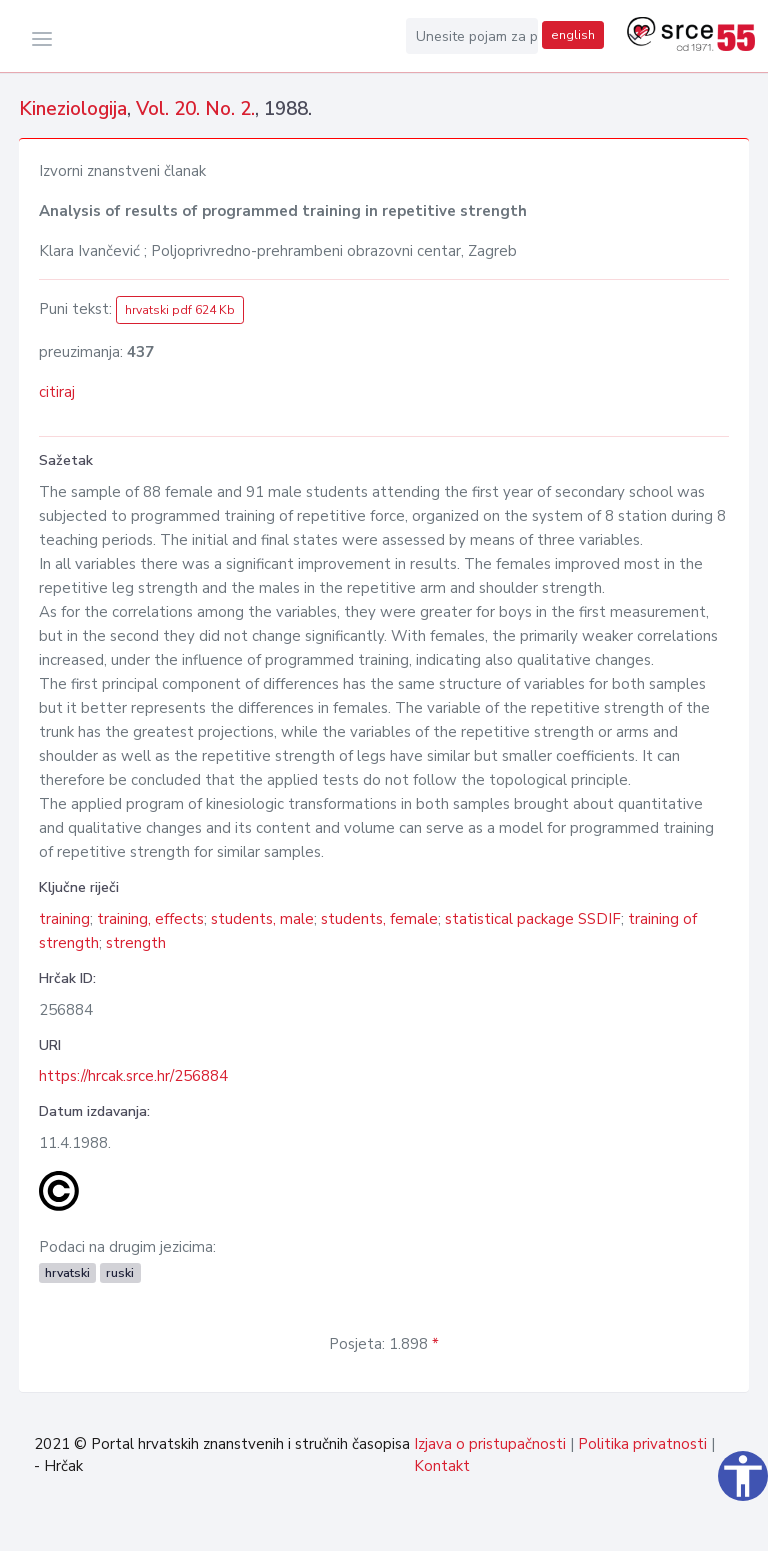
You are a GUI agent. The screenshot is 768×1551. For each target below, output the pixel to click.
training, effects (150, 919)
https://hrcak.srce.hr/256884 (133, 1076)
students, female (379, 919)
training (64, 919)
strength (136, 943)
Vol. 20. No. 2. (195, 109)
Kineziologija (73, 109)
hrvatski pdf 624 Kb (180, 310)
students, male (262, 919)
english (573, 35)
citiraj (57, 392)
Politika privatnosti (642, 1444)
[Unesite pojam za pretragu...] (472, 36)
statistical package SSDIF (533, 919)
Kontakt (442, 1466)
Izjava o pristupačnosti (490, 1444)
